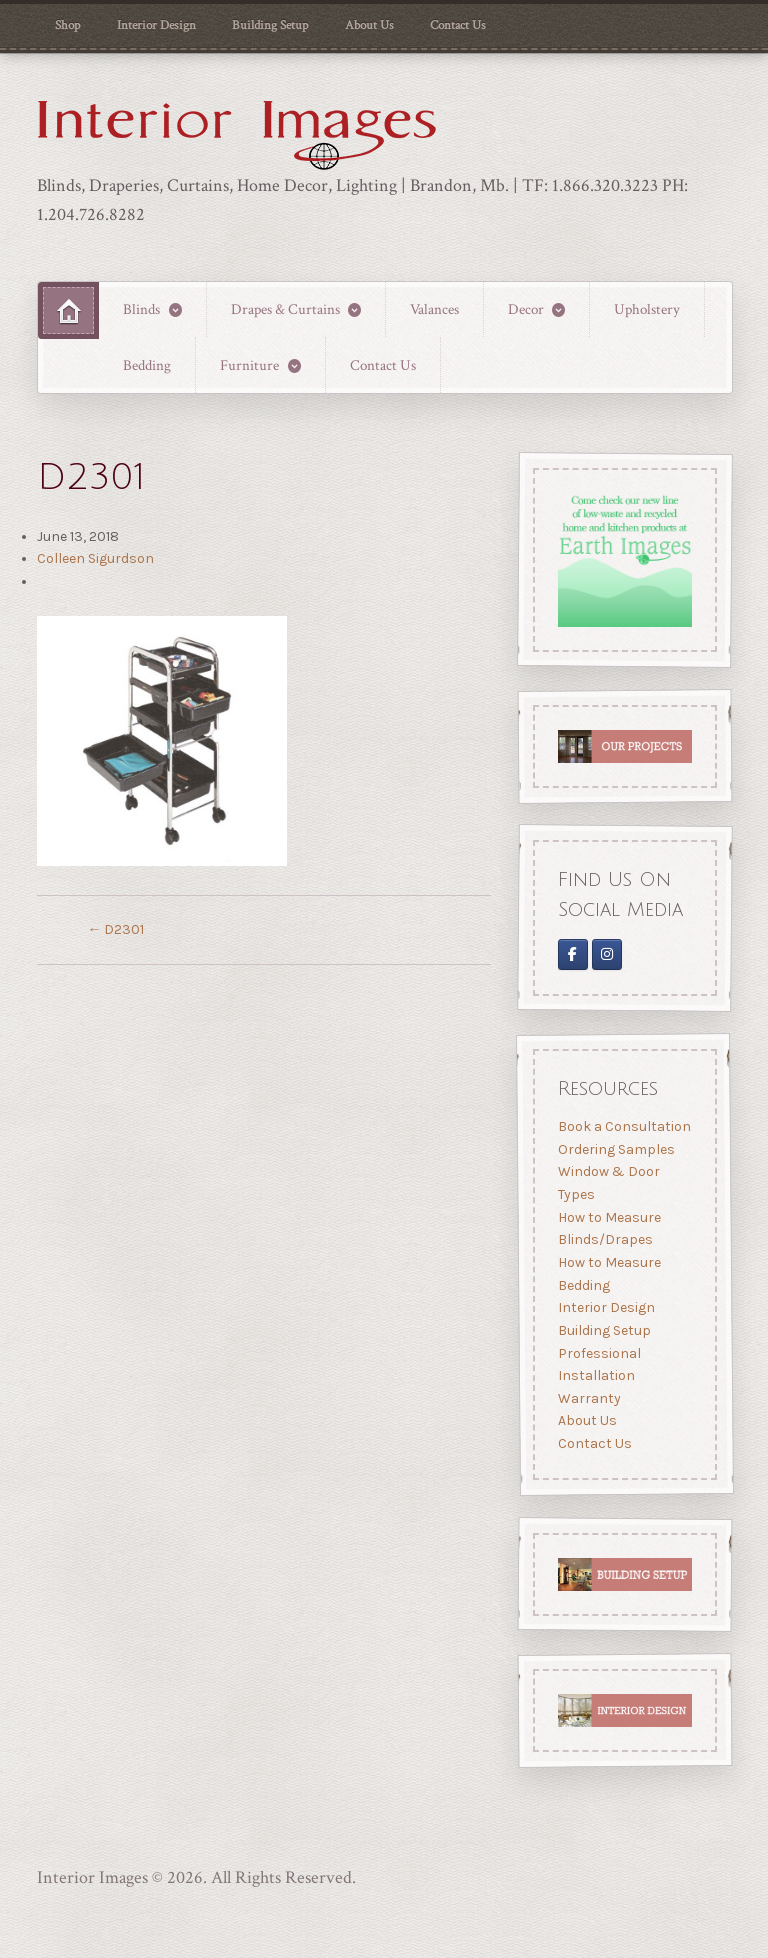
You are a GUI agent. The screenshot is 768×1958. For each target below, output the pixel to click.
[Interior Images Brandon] (607, 955)
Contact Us (458, 25)
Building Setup (270, 25)
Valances (434, 309)
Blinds (141, 309)
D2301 (115, 929)
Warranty (588, 1398)
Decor (526, 309)
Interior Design (156, 25)
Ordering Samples (615, 1149)
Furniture (249, 365)
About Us (369, 25)
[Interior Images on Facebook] (572, 955)
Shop (67, 25)
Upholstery (647, 309)
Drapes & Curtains (285, 309)
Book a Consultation (623, 1126)
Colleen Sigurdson (95, 558)
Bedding (147, 365)
